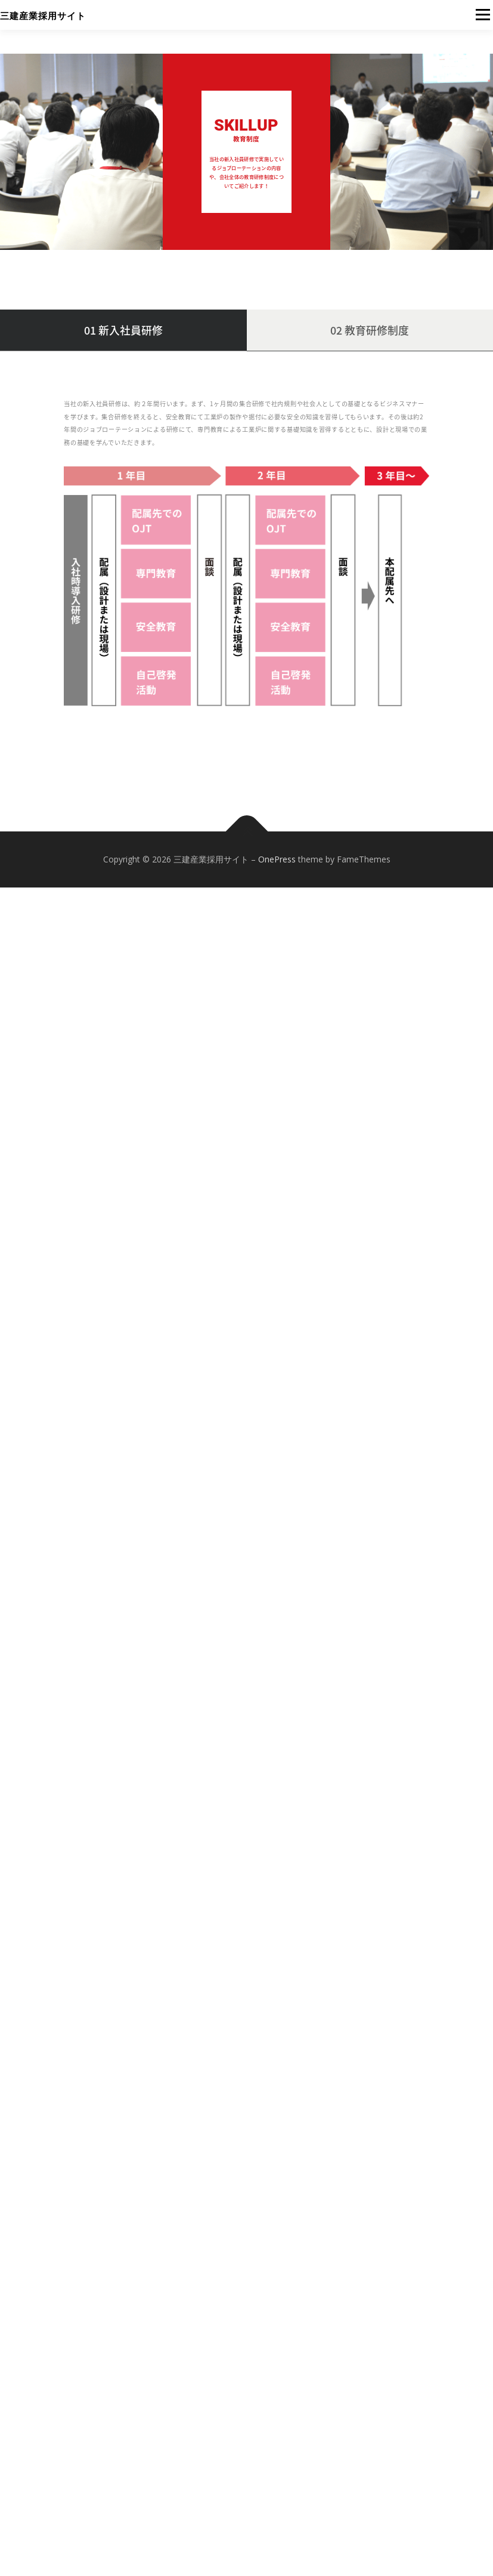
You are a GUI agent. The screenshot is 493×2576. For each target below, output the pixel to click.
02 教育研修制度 (369, 330)
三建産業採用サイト (43, 15)
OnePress (277, 859)
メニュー (482, 15)
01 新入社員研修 (123, 330)
